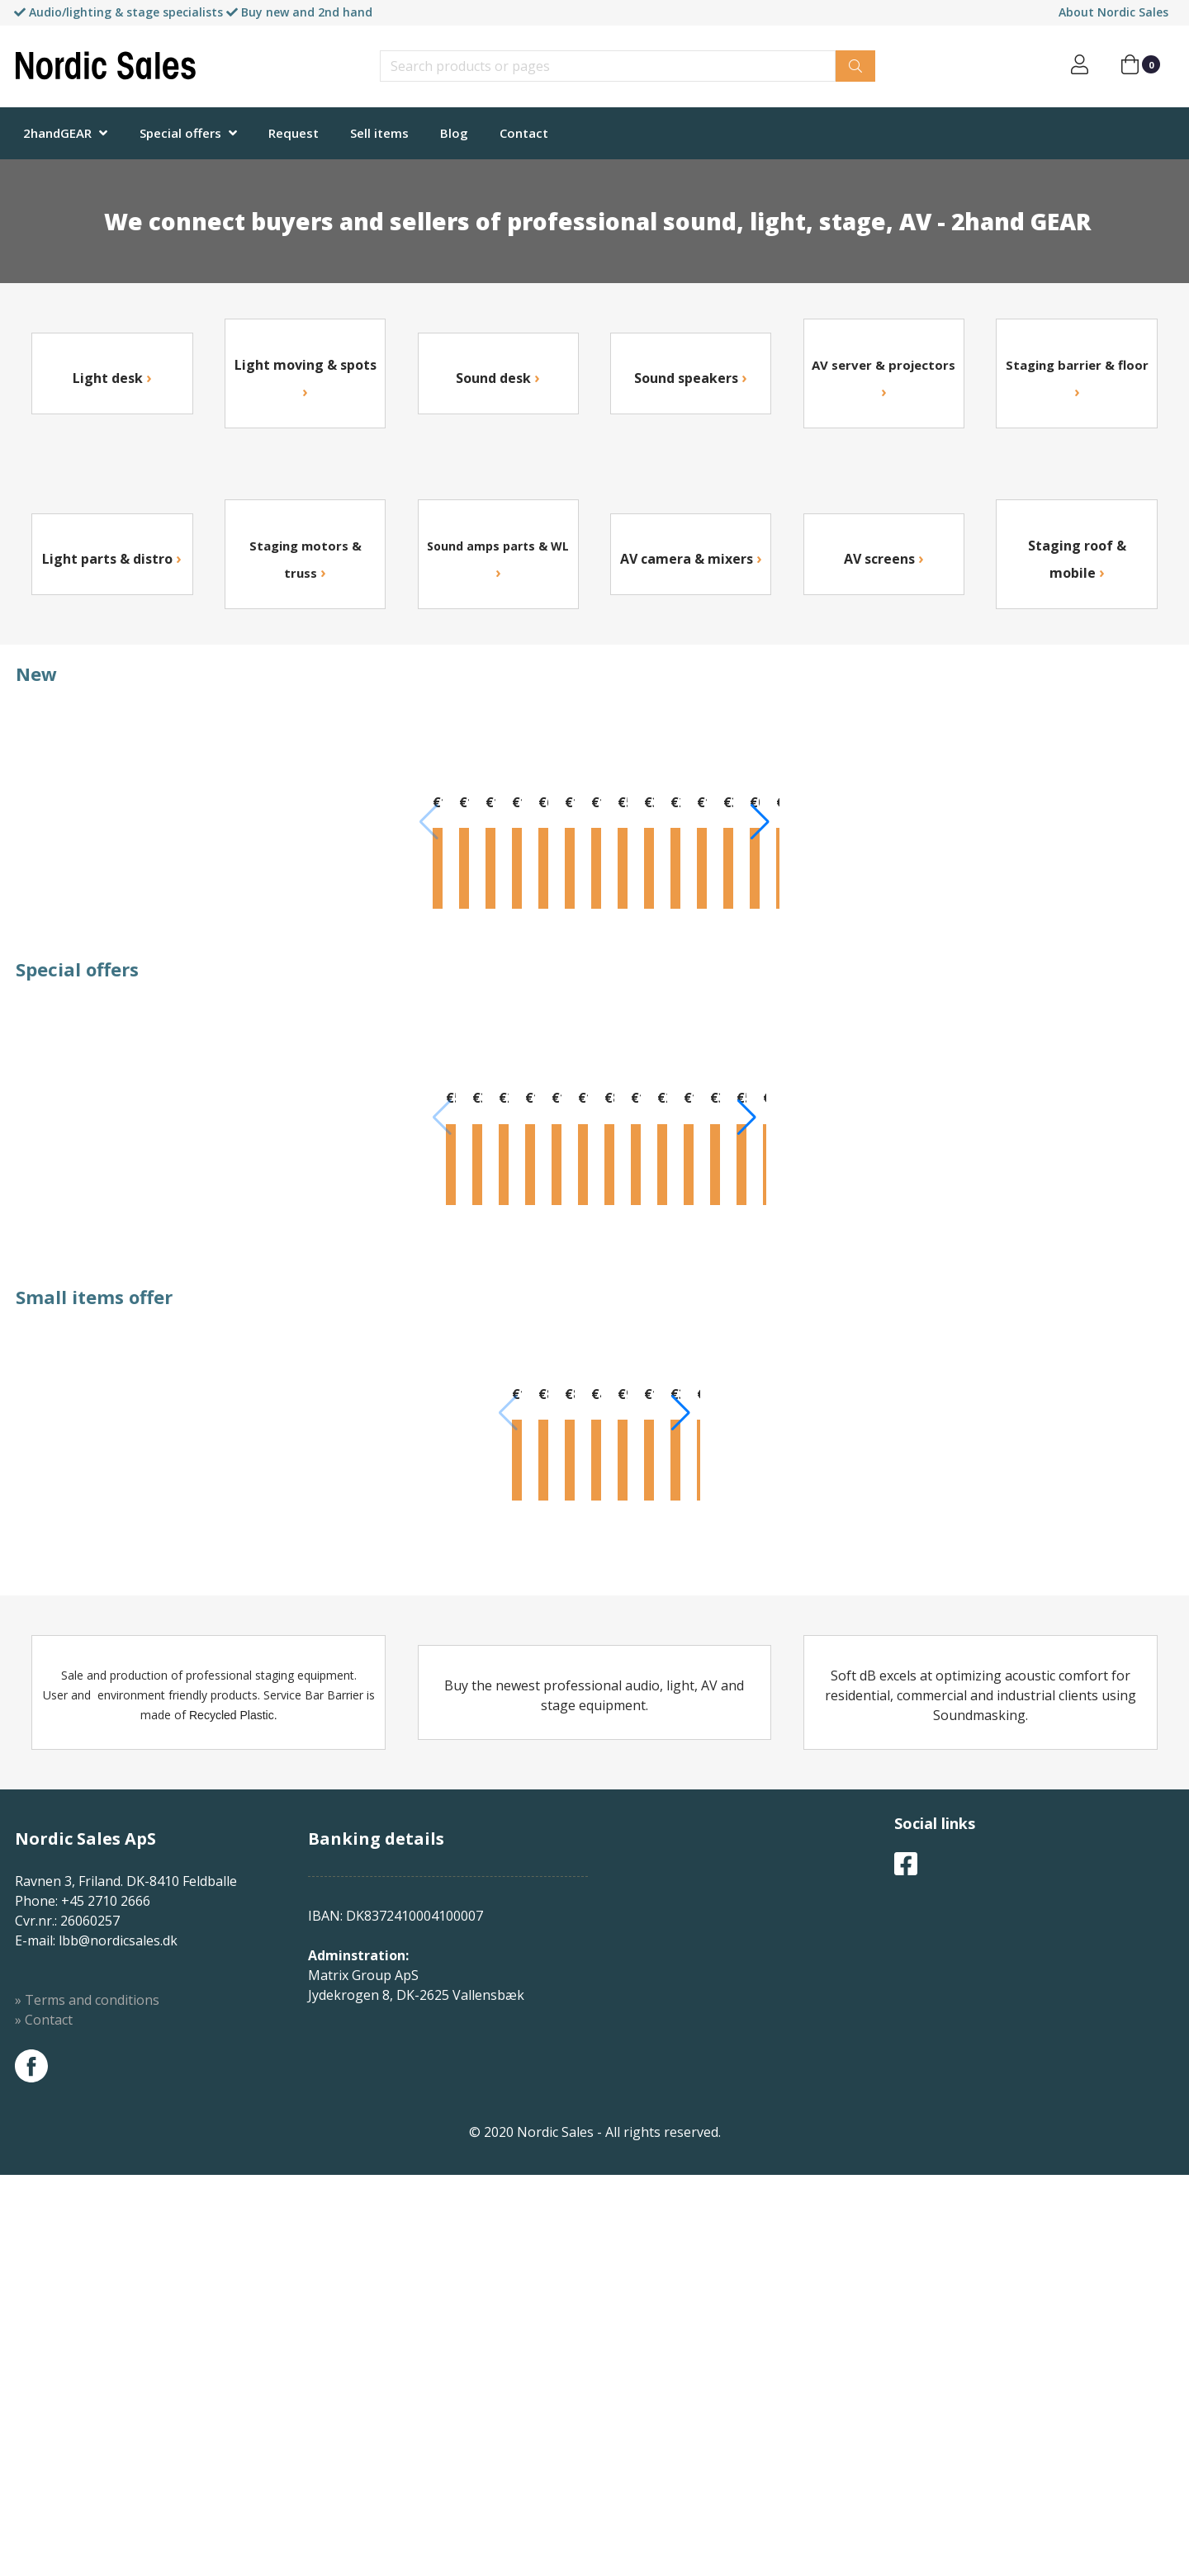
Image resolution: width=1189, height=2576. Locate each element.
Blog (454, 133)
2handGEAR (57, 133)
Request (293, 133)
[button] (1161, 866)
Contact (524, 133)
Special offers (180, 133)
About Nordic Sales (1113, 12)
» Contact (44, 2421)
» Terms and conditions (87, 2401)
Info (92, 980)
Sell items (379, 133)
